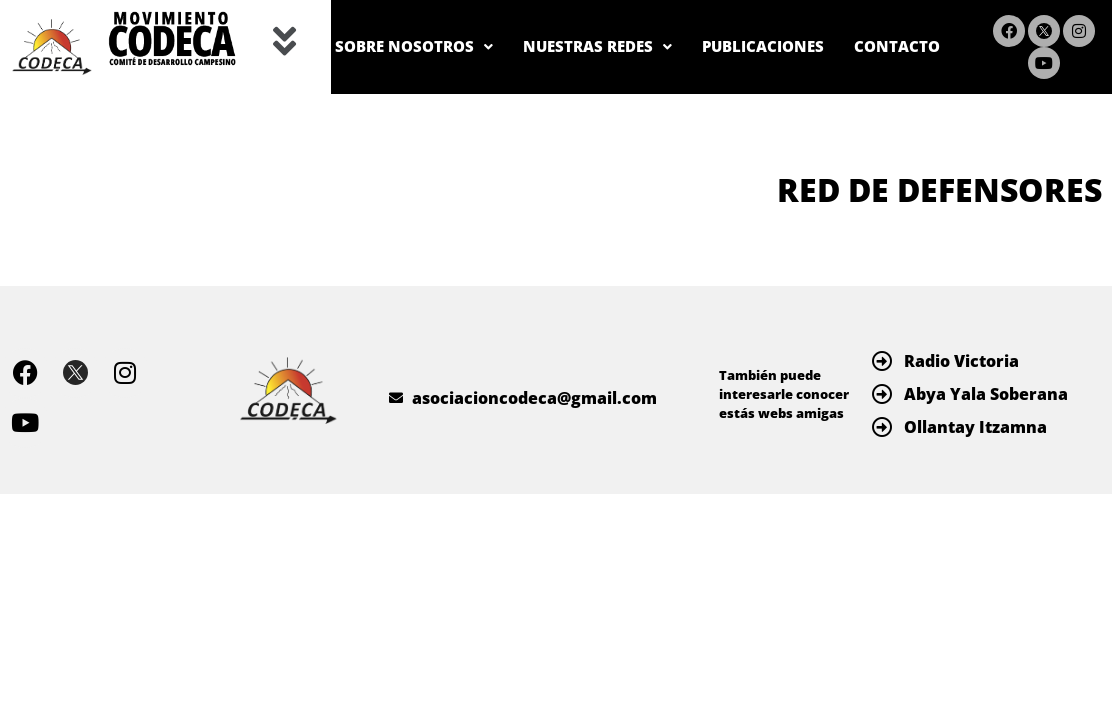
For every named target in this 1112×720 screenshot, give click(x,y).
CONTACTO (889, 71)
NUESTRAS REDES (678, 23)
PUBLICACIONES (867, 23)
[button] (284, 43)
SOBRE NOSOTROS (470, 23)
